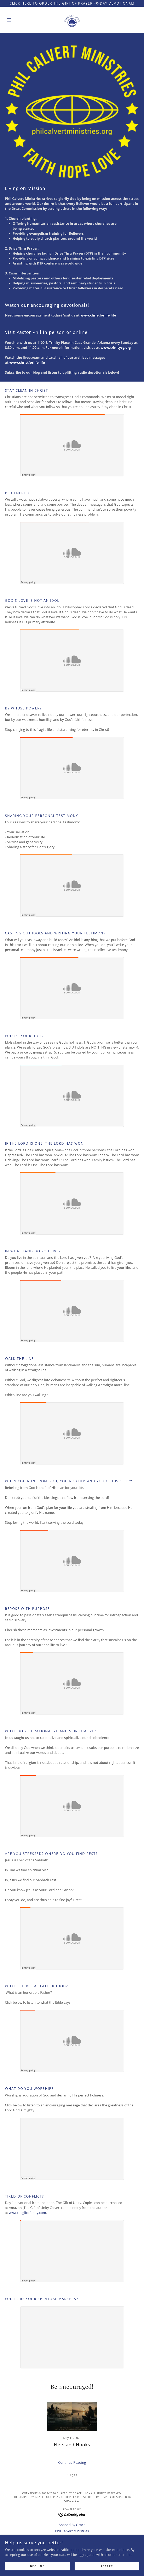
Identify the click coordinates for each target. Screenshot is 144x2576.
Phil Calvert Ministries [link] (72, 2454)
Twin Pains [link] (72, 2522)
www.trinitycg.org (115, 347)
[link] (72, 20)
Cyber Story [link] (72, 2473)
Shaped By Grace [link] (72, 2448)
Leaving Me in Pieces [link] (72, 2485)
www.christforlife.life (98, 315)
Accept (106, 2566)
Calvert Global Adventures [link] (72, 2467)
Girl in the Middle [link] (72, 2510)
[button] (15, 20)
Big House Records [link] (72, 2491)
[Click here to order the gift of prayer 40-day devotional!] (72, 3)
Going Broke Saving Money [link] (72, 2498)
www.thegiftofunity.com (27, 2212)
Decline (37, 2566)
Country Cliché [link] (72, 2516)
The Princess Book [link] (72, 2479)
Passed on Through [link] (72, 2504)
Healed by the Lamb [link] (72, 2529)
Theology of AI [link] (72, 2460)
